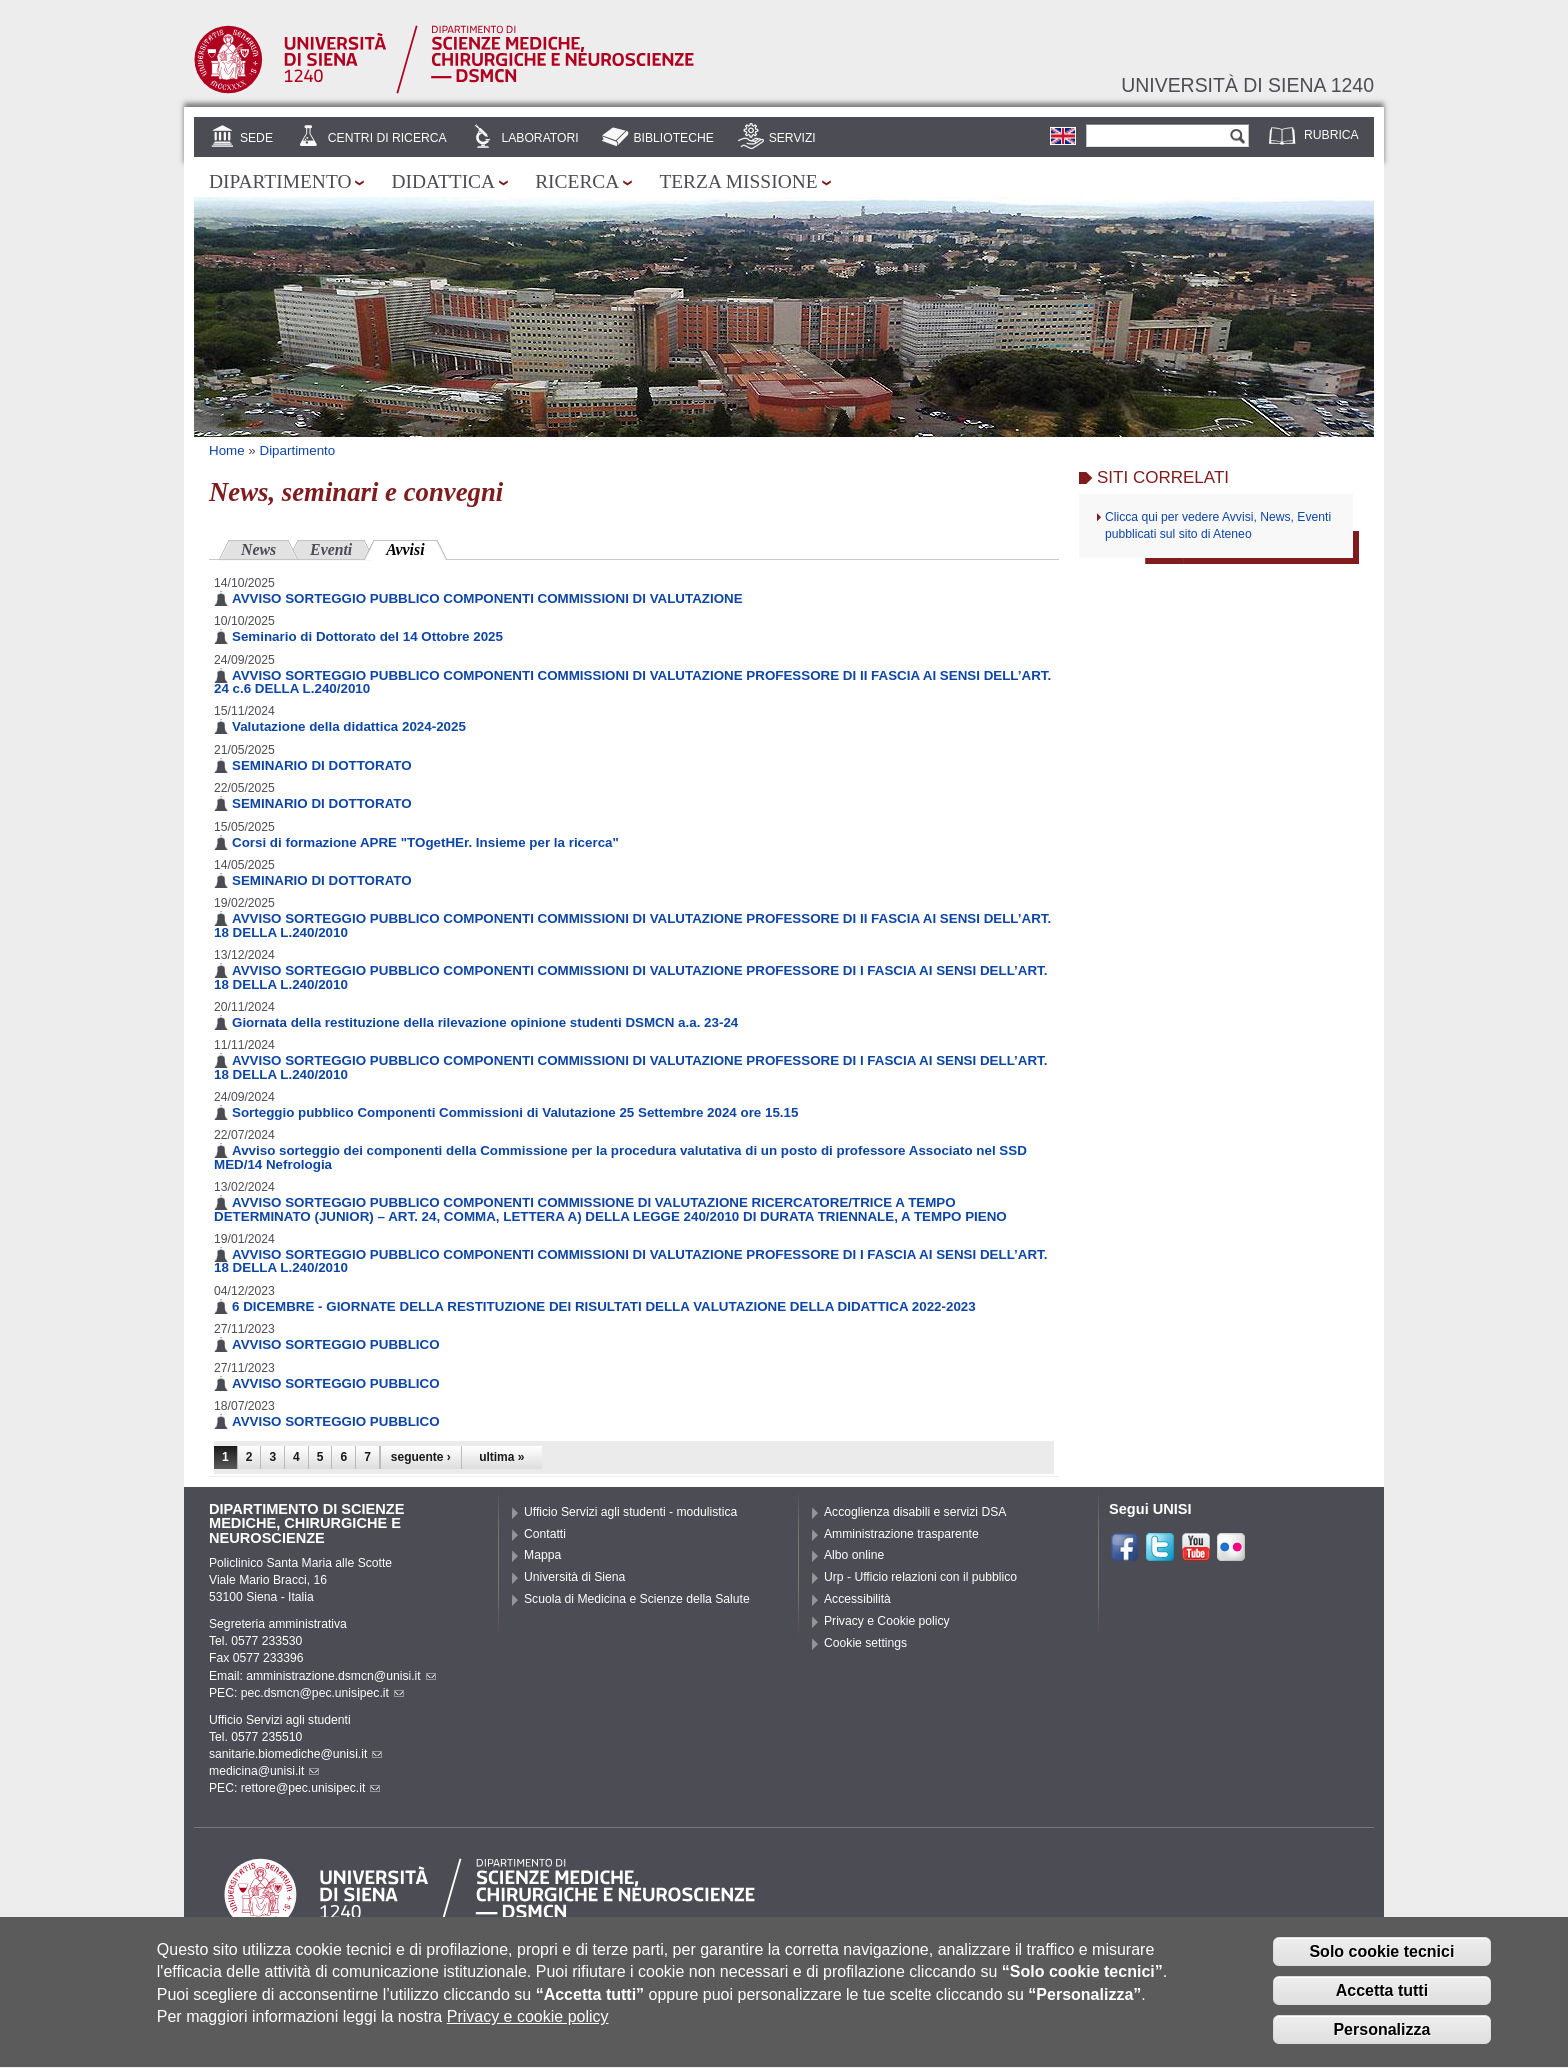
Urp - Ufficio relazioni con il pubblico (920, 1577)
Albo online (854, 1555)
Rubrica (1331, 135)
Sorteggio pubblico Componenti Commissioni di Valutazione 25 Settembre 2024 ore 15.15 (515, 1112)
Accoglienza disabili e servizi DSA (915, 1512)
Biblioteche (673, 138)
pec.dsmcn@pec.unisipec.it (322, 1693)
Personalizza (1381, 2043)
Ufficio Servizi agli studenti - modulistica (630, 1512)
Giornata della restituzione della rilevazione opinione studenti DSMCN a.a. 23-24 (485, 1022)
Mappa (542, 1555)
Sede (256, 138)
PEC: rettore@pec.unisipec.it (294, 1788)
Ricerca (577, 181)
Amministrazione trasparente (901, 1534)
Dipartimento (280, 181)
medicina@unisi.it (264, 1771)
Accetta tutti (1382, 2005)
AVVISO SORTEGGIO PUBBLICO (336, 1344)
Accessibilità (857, 1599)
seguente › (421, 1457)
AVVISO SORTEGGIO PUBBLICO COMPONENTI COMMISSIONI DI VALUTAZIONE (487, 598)
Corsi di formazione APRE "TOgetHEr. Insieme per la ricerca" (425, 842)
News (258, 549)
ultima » (501, 1457)
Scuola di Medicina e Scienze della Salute (637, 1599)
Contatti (545, 1534)
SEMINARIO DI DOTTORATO (322, 765)
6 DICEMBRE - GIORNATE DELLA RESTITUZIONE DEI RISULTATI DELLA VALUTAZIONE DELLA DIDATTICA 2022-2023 (604, 1306)
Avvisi (416, 547)
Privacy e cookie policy (528, 2031)
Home (227, 450)
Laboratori (539, 138)
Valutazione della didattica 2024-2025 (349, 726)
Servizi (792, 138)
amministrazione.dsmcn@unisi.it (340, 1676)
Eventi (331, 549)
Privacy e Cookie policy (887, 1621)
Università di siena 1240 (1247, 85)
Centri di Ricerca (387, 138)
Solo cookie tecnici (1381, 1966)
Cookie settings (865, 1643)
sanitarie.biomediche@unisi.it (295, 1754)
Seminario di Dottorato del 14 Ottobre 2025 (367, 636)
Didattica (443, 181)
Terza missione (738, 181)
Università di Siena (574, 1577)
